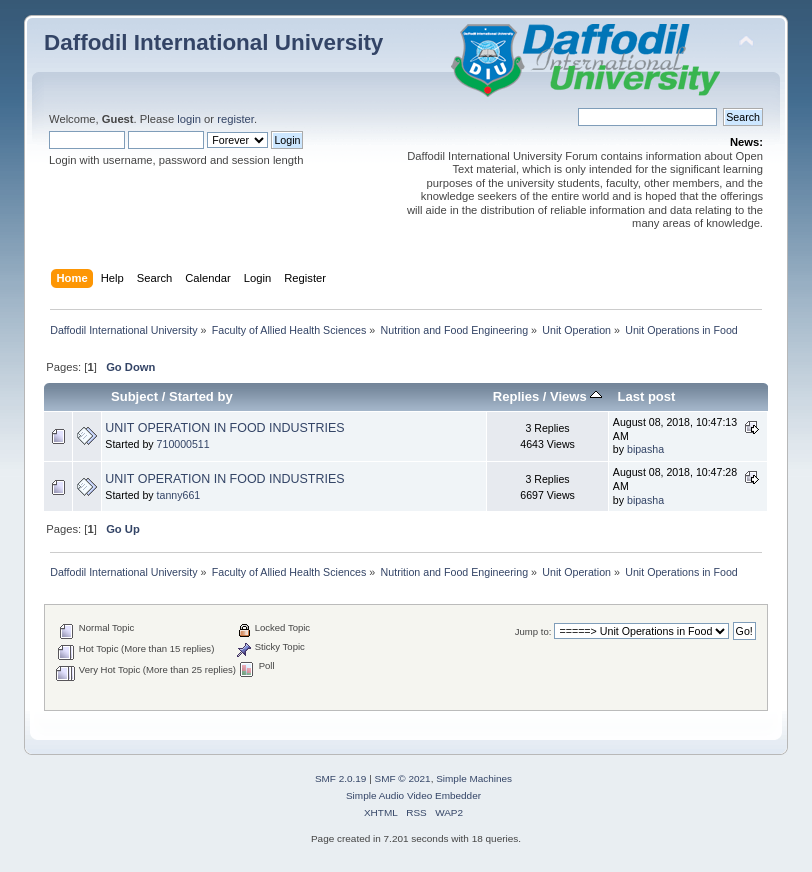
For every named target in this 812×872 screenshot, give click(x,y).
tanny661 (179, 495)
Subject (134, 396)
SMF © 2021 (403, 778)
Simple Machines (474, 778)
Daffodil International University (213, 42)
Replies (516, 396)
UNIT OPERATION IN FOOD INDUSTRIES (224, 428)
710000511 (183, 444)
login (189, 119)
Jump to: (533, 631)
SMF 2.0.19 (341, 778)
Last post (646, 396)
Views (576, 396)
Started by (201, 396)
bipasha (645, 449)
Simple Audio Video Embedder (413, 795)
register (235, 119)
